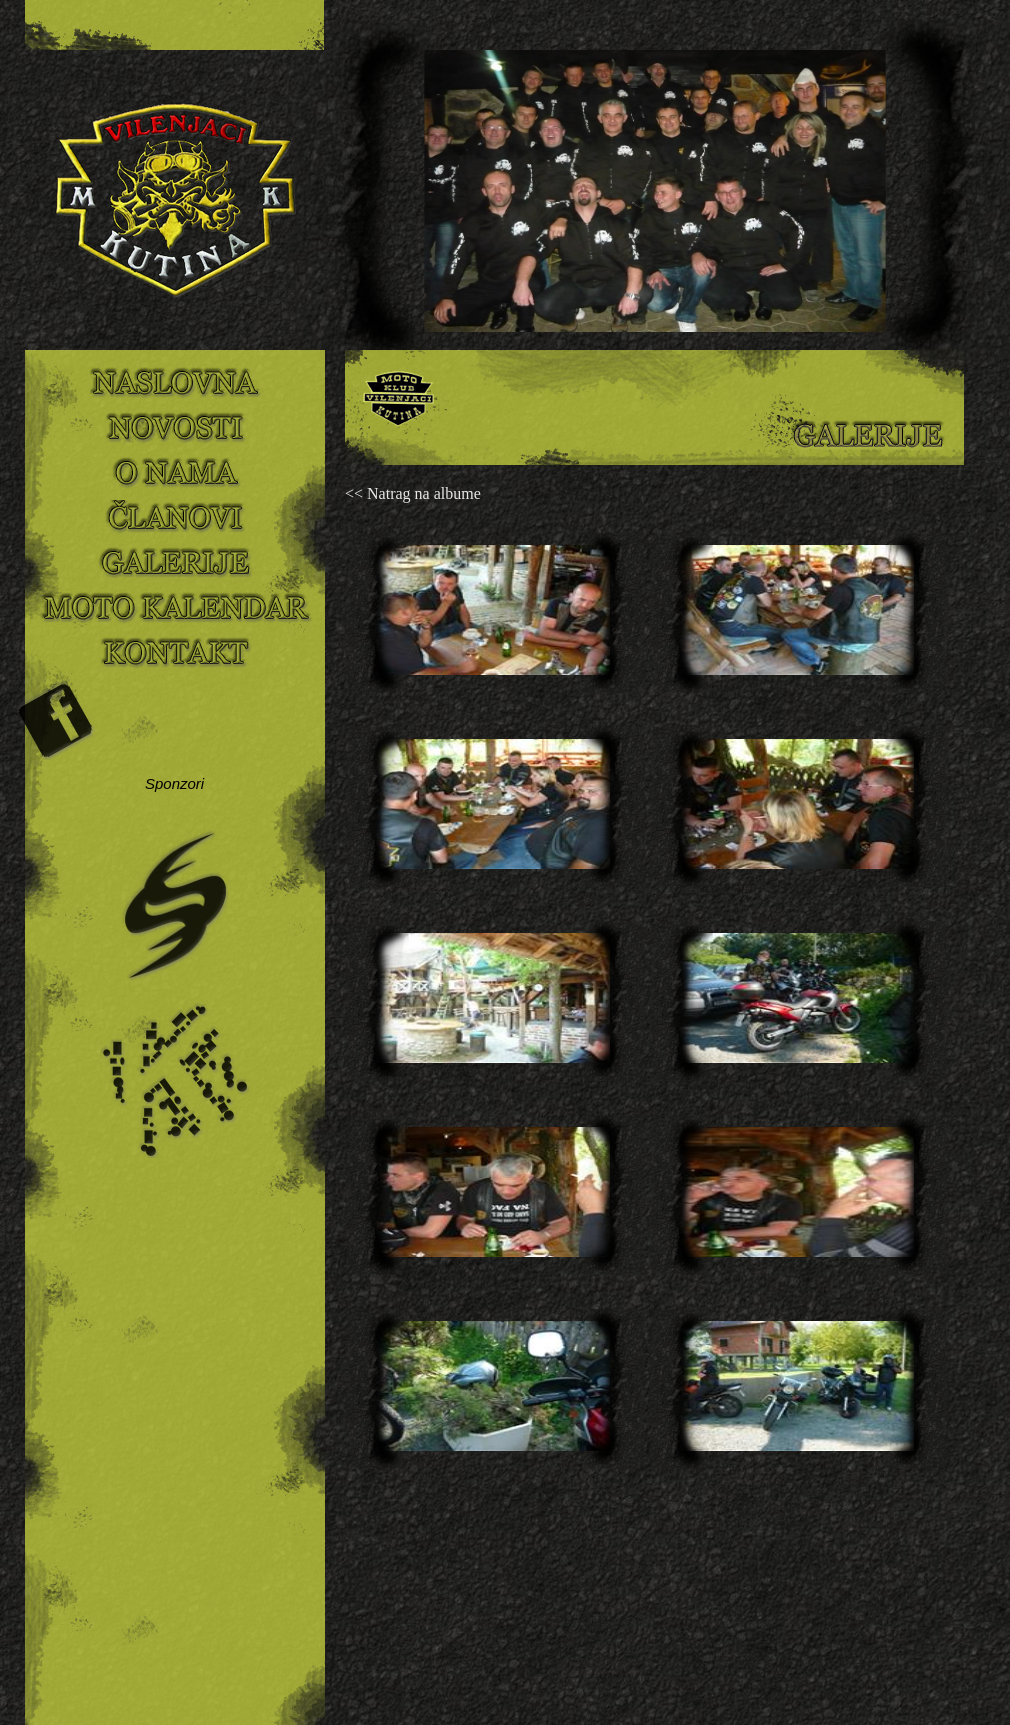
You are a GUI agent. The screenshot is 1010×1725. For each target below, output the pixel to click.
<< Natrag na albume (413, 493)
